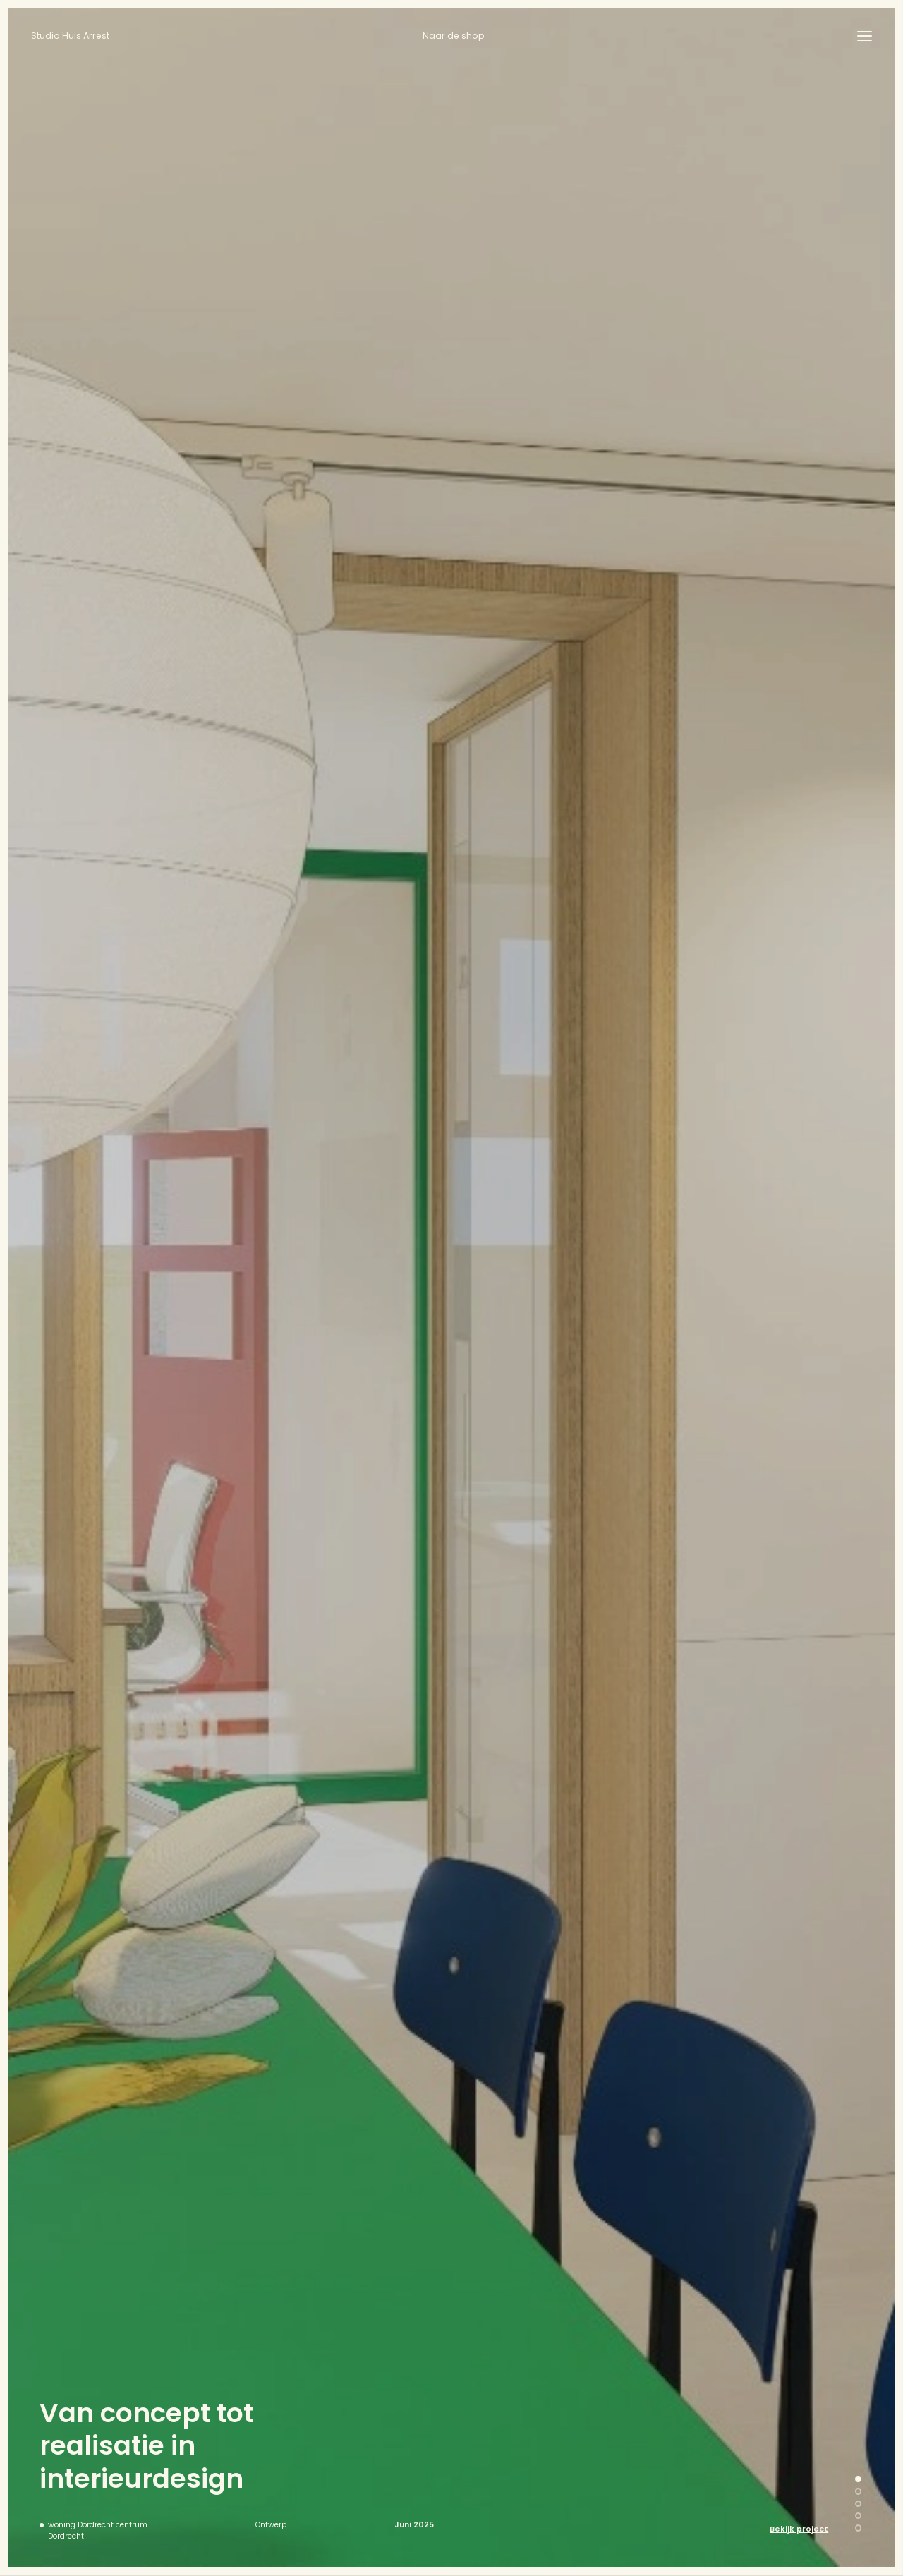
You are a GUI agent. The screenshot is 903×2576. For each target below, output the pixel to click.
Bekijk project (799, 2529)
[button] (858, 2479)
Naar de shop (454, 36)
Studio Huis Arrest (70, 36)
